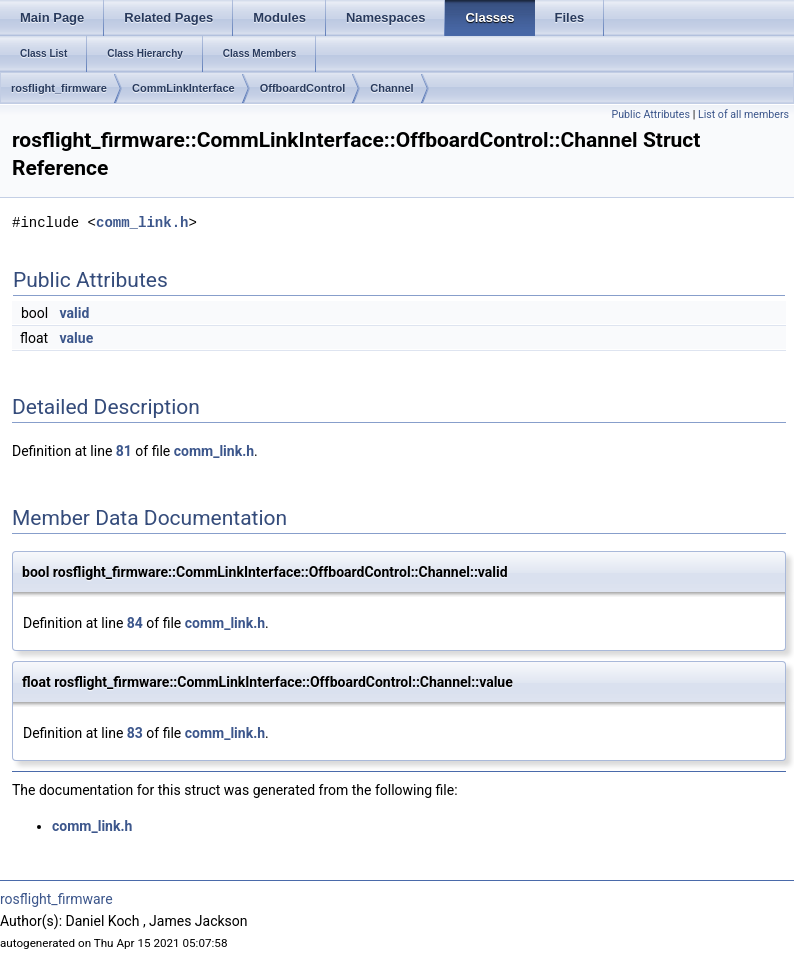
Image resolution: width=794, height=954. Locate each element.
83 (135, 733)
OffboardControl (303, 88)
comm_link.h (142, 222)
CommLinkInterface (183, 88)
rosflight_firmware (59, 88)
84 (135, 623)
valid (75, 313)
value (77, 338)
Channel (391, 88)
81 (124, 451)
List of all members (743, 114)
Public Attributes (650, 114)
